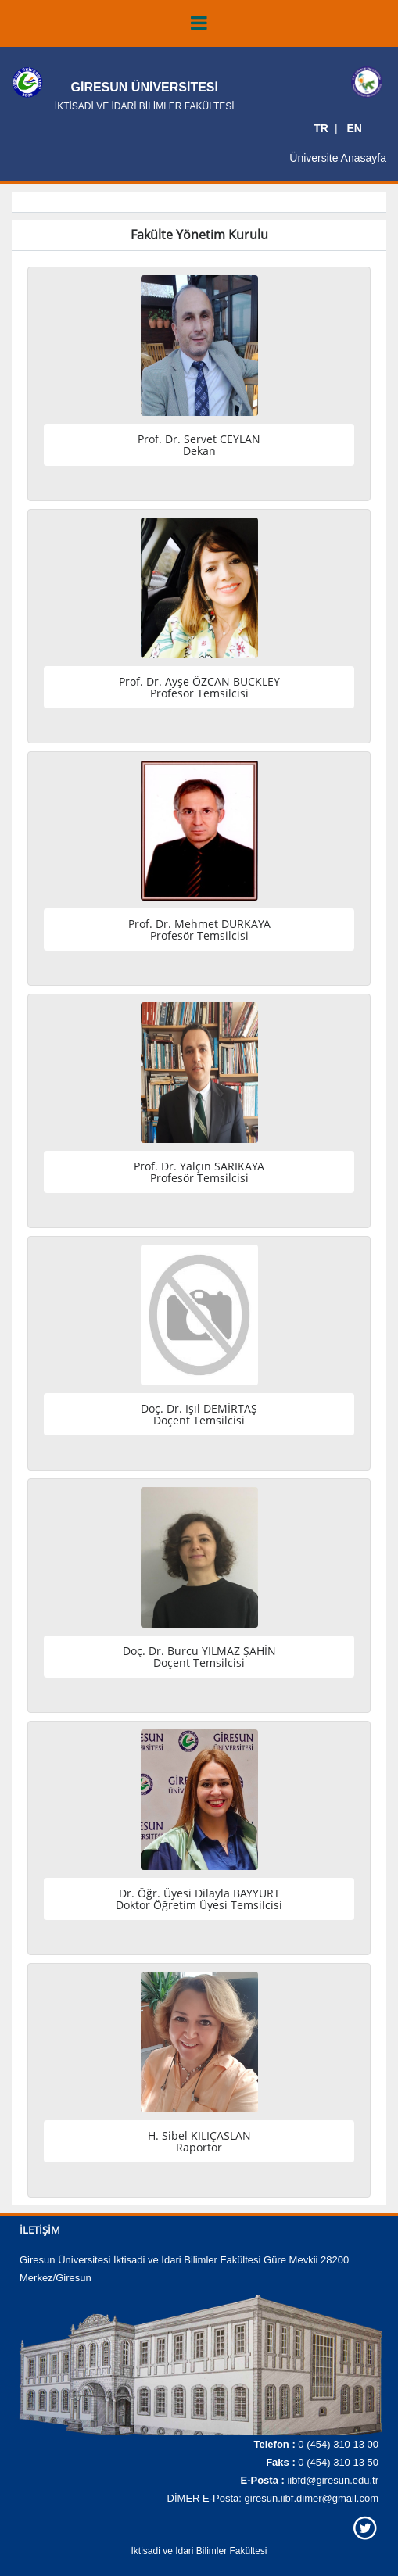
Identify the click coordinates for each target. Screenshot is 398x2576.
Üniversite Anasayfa (337, 158)
